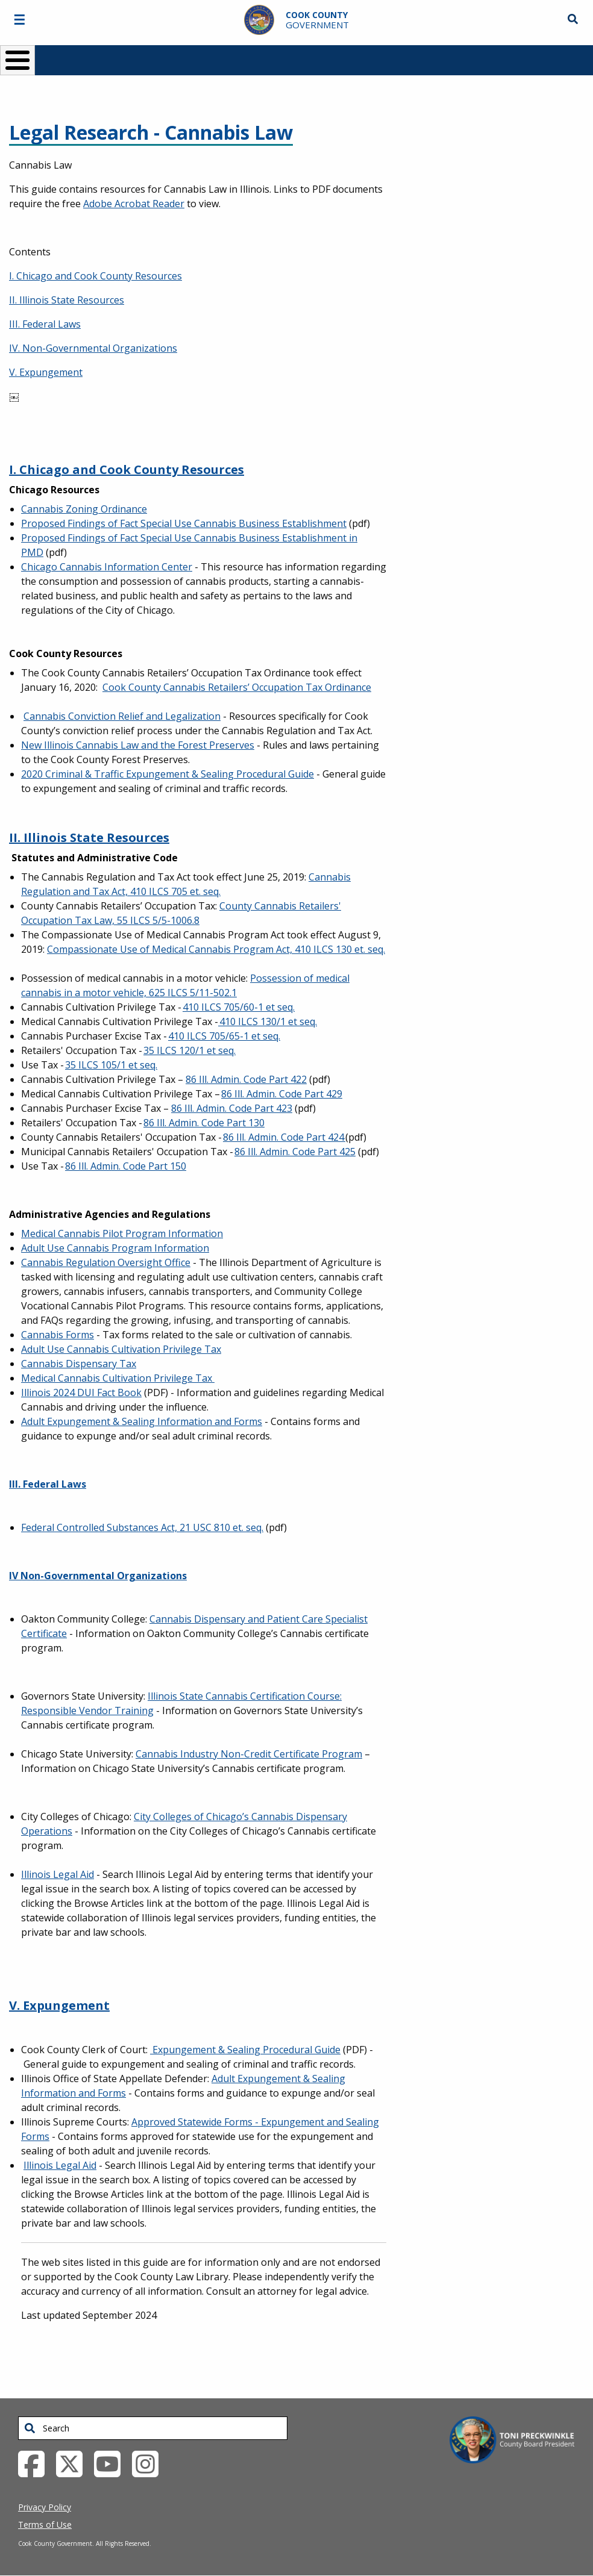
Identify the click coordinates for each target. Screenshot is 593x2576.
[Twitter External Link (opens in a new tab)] (74, 2462)
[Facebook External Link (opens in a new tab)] (36, 2462)
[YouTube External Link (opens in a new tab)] (112, 2462)
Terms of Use (45, 2524)
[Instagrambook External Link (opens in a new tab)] (150, 2462)
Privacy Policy (44, 2507)
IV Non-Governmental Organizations (98, 1575)
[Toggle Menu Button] (17, 60)
